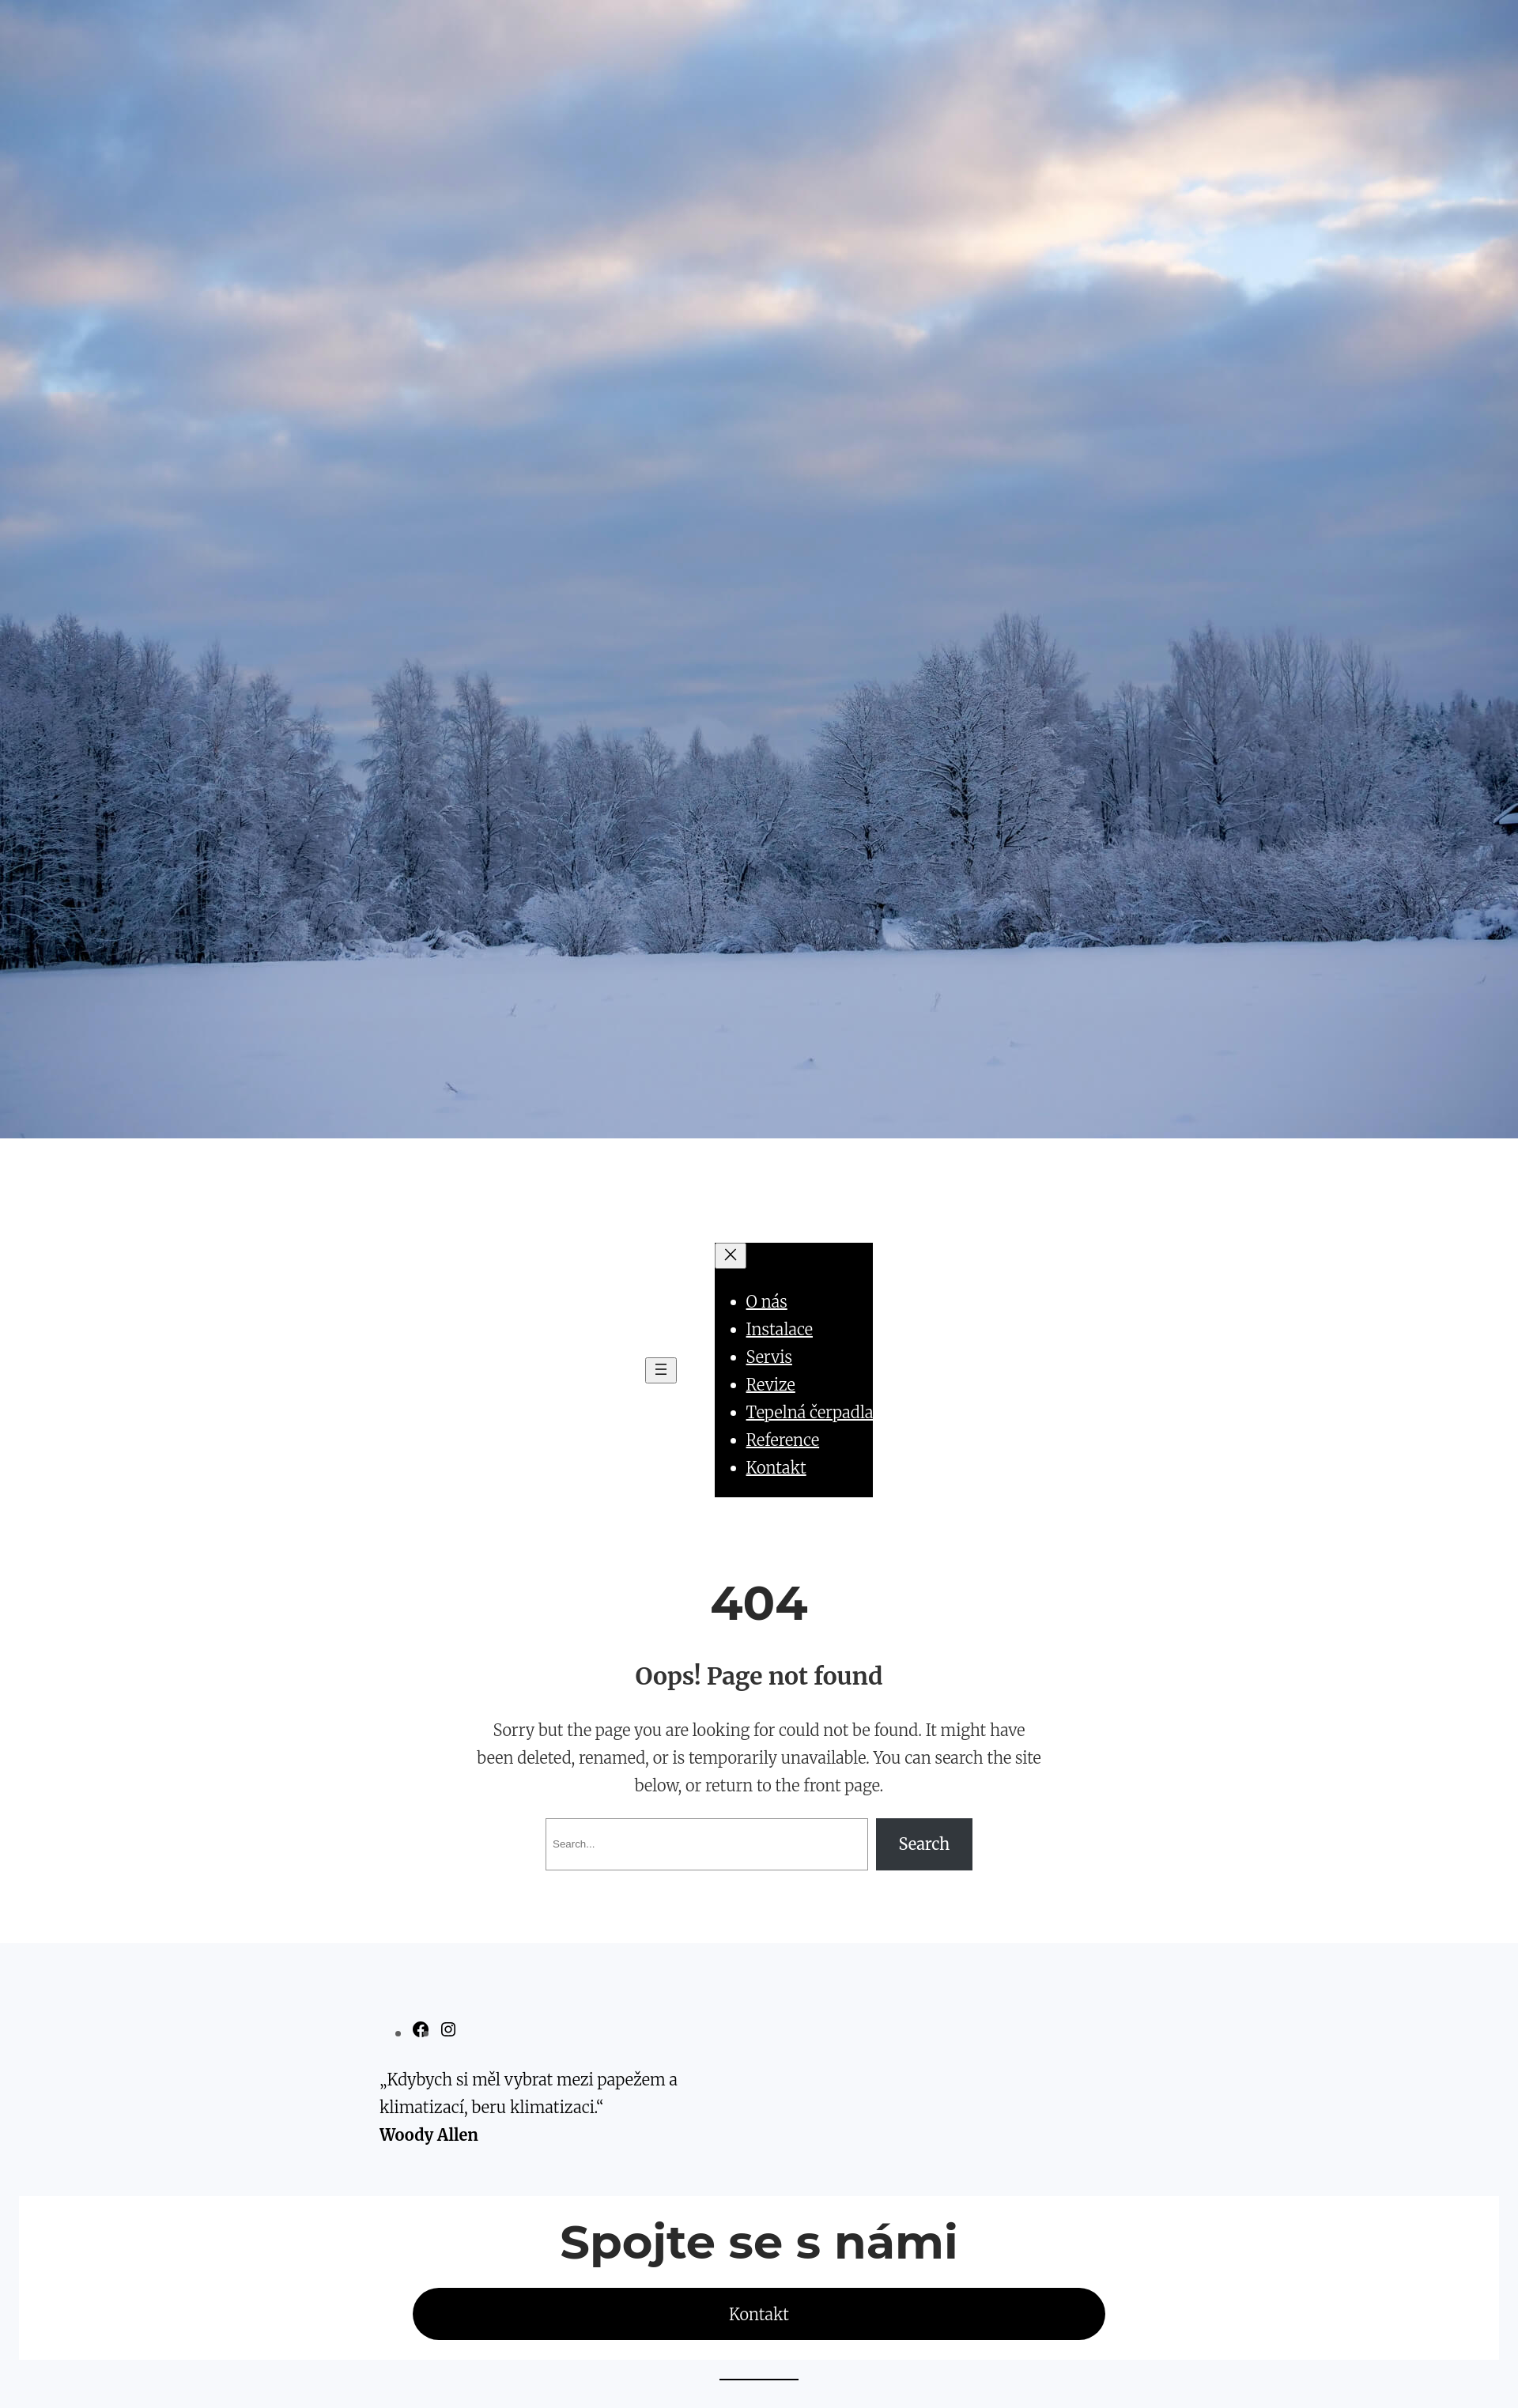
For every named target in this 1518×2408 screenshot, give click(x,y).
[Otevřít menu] (661, 1370)
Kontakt (759, 2314)
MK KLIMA (759, 1185)
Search (924, 1844)
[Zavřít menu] (730, 1256)
